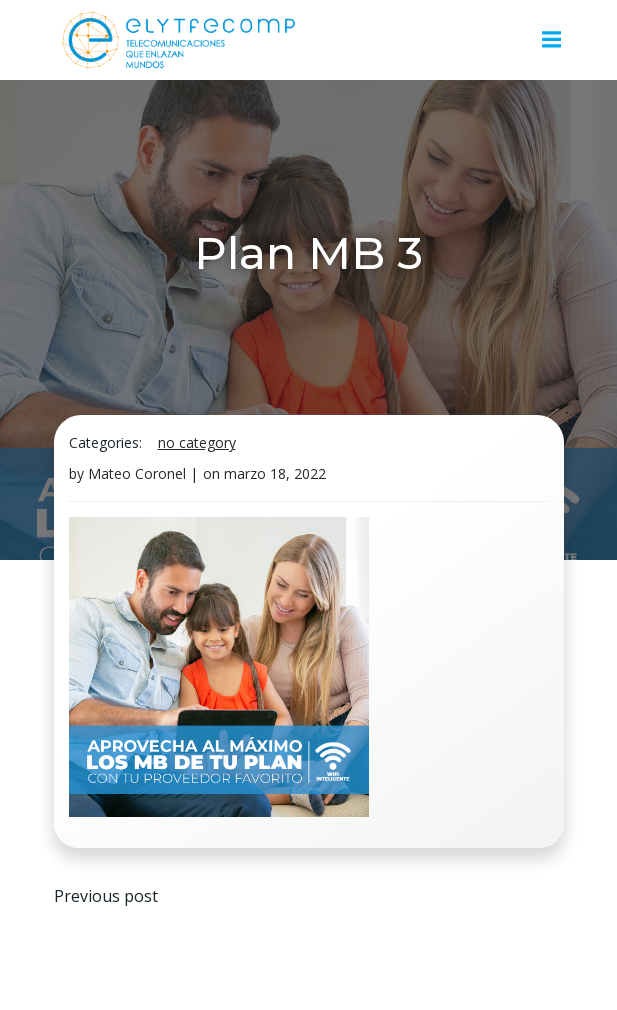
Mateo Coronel (137, 473)
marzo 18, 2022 (275, 473)
